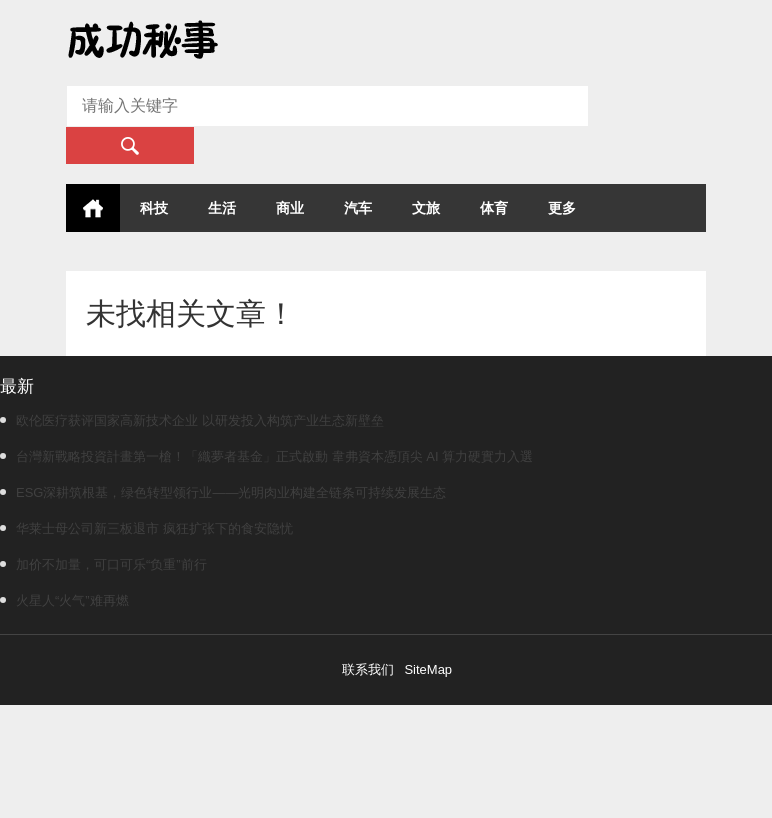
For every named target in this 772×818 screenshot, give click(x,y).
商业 (290, 208)
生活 (222, 208)
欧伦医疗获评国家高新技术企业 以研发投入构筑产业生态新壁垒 (192, 420)
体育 (494, 208)
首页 (93, 208)
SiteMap (428, 669)
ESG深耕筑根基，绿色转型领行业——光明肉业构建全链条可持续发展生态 (223, 492)
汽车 (358, 208)
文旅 (426, 208)
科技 (154, 208)
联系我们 (368, 669)
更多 (562, 208)
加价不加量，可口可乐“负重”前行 (103, 564)
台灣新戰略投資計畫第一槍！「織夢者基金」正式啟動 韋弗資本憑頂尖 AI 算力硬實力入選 (266, 456)
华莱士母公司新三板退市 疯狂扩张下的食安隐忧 (146, 528)
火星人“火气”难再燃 (64, 600)
